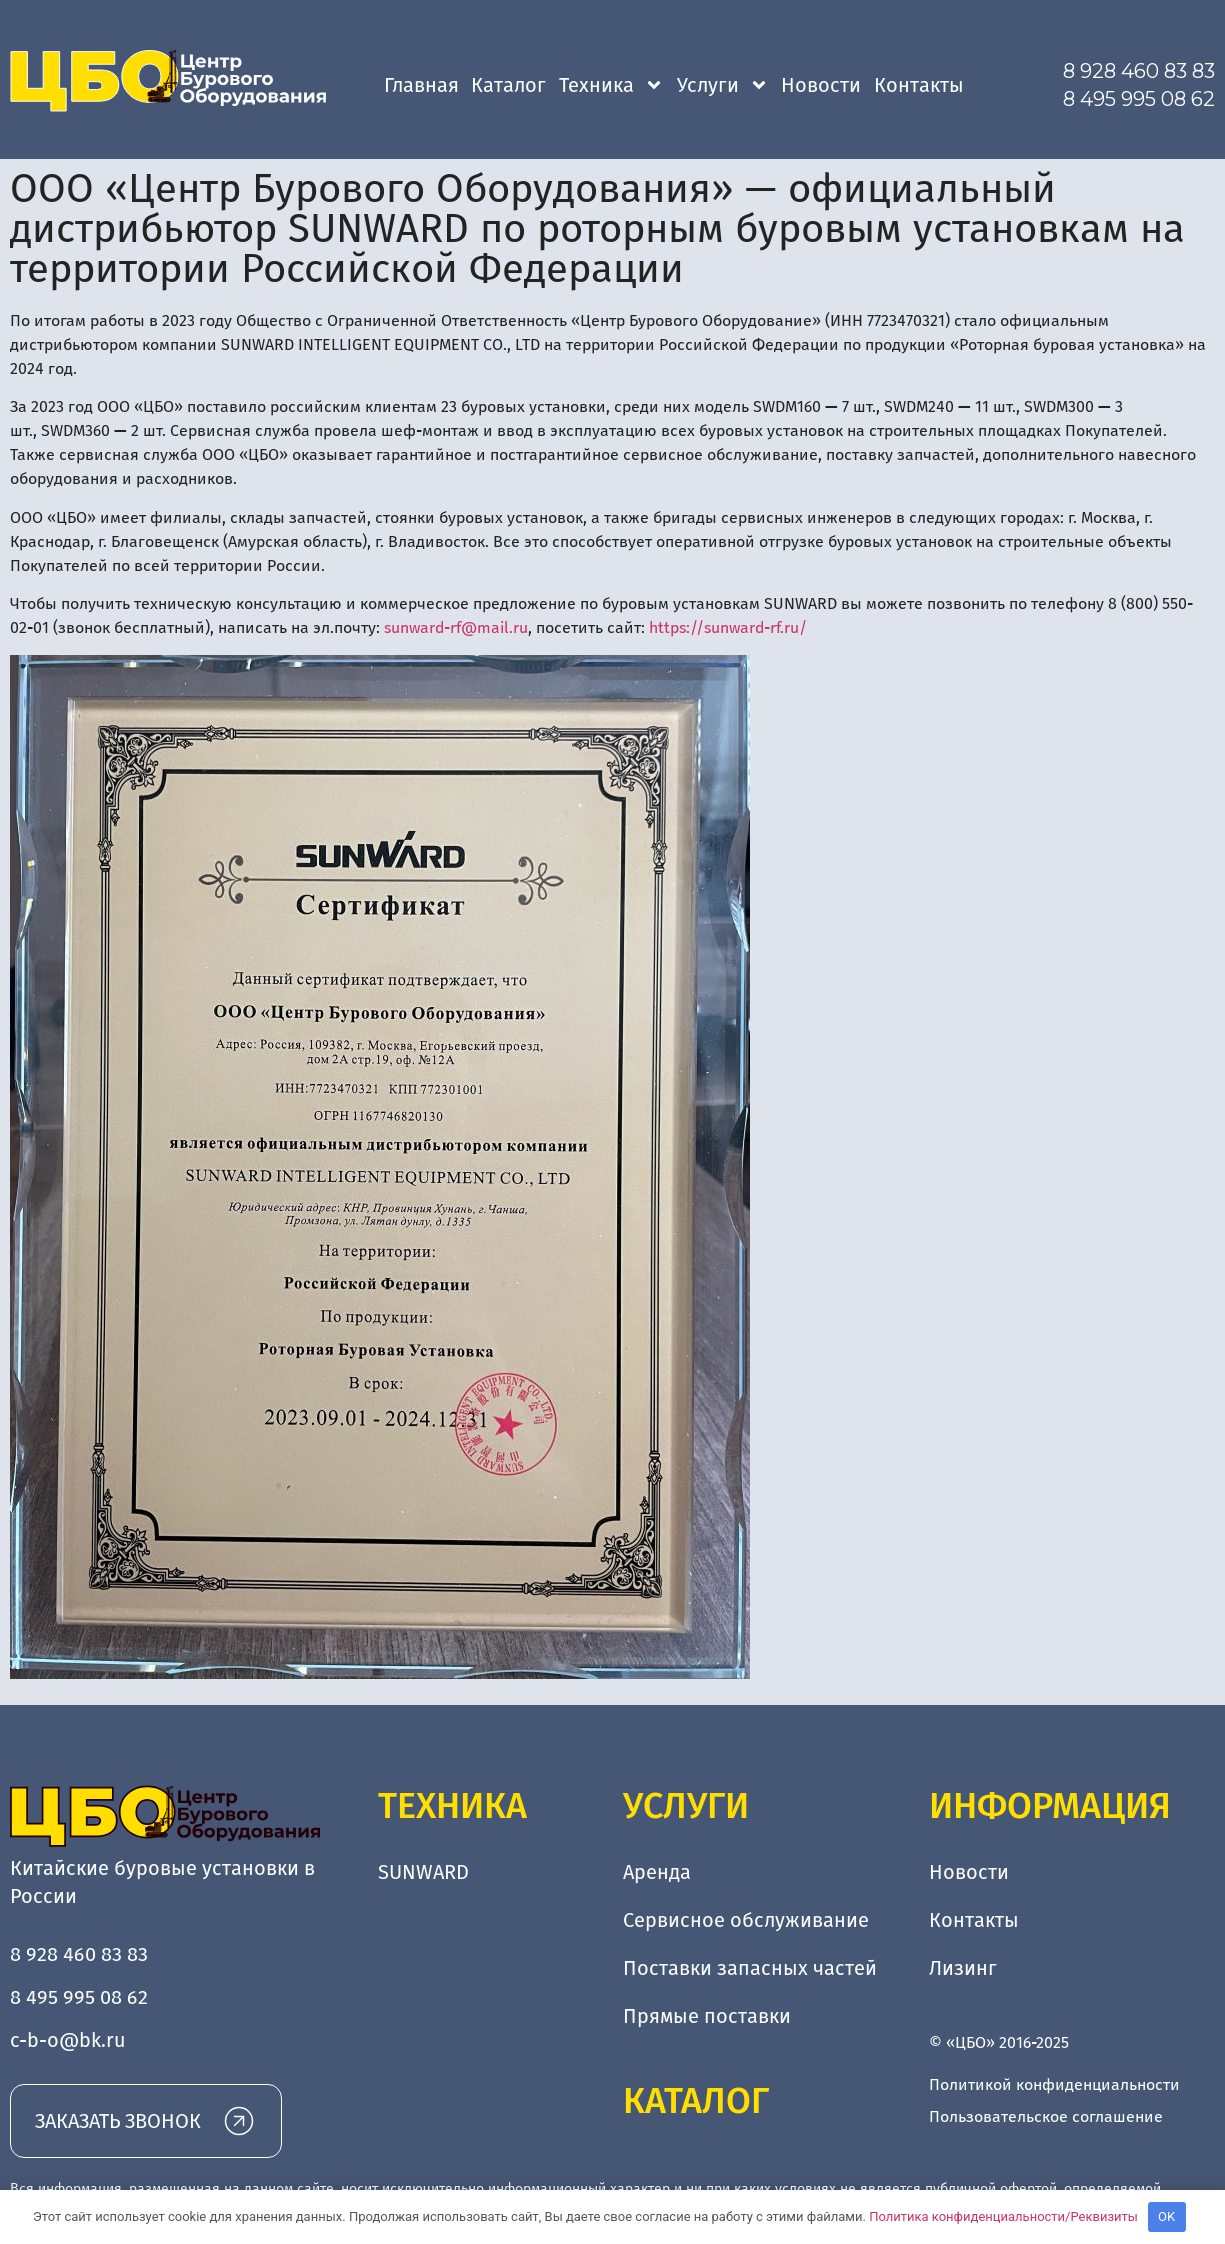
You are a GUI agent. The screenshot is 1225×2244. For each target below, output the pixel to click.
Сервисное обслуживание (746, 1920)
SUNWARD (423, 1872)
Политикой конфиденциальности (1054, 2084)
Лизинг (963, 1968)
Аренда (657, 1872)
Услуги (723, 85)
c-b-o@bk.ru (68, 2040)
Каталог (508, 85)
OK (1166, 2216)
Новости (821, 85)
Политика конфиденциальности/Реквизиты (1003, 2216)
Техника (611, 85)
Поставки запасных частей (750, 1968)
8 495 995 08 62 (1139, 99)
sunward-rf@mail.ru (456, 627)
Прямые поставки (707, 2016)
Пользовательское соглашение (1046, 2116)
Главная (421, 85)
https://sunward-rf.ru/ (728, 627)
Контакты (919, 85)
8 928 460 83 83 (1139, 71)
